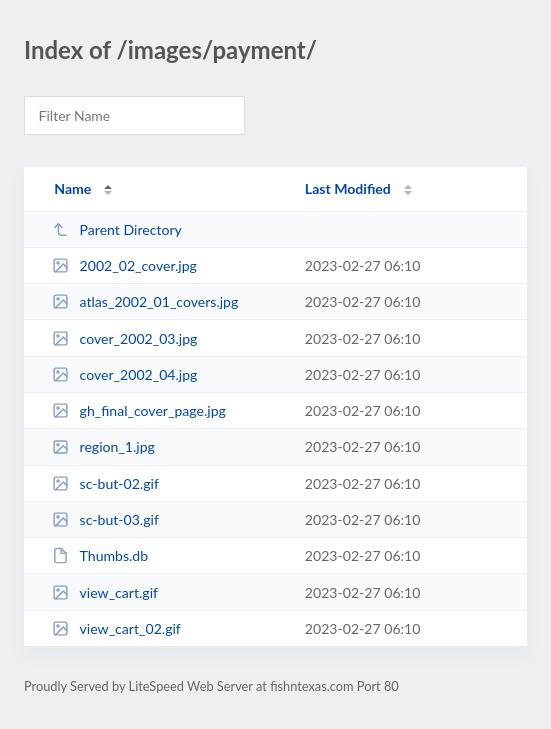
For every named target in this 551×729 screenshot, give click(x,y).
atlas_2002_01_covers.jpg (145, 301)
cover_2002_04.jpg (124, 374)
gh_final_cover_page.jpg (139, 410)
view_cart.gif (105, 592)
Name (72, 188)
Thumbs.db (100, 555)
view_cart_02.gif (116, 628)
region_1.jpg (103, 446)
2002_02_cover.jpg (124, 265)
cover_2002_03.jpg (124, 338)
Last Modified (348, 188)
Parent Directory (117, 229)
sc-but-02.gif (105, 483)
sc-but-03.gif (105, 519)
